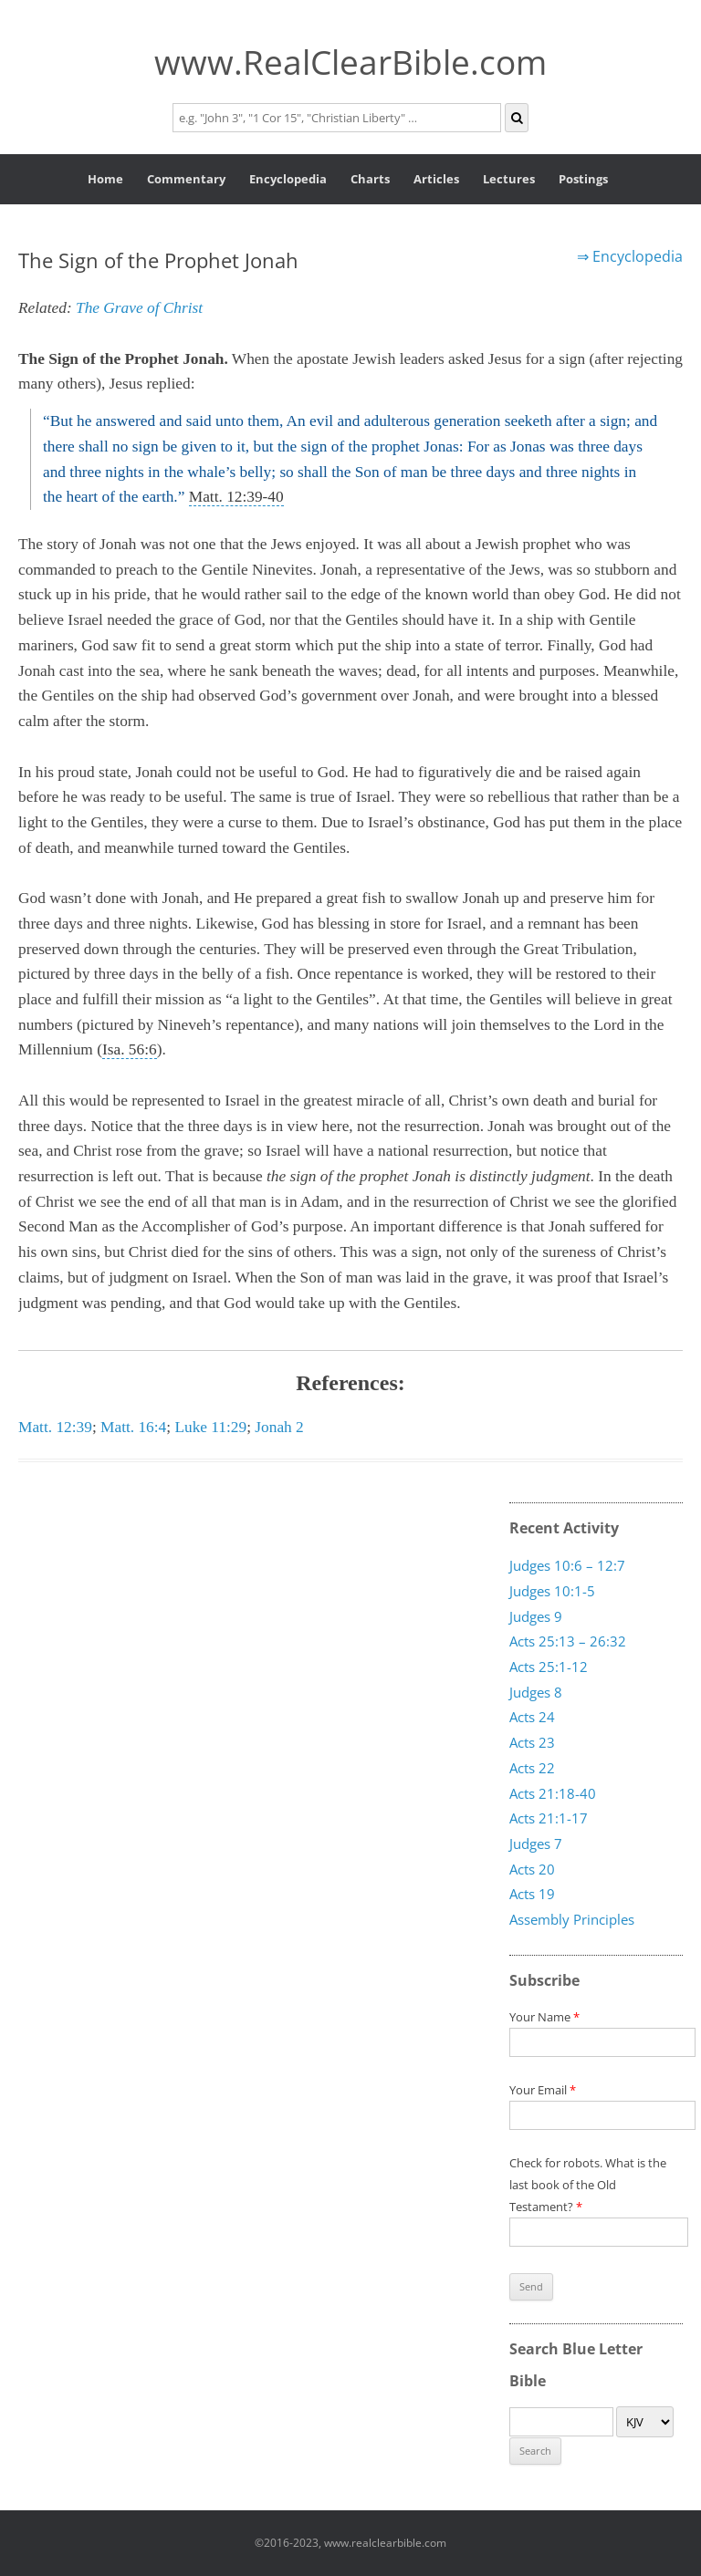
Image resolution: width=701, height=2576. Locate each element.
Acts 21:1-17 (548, 1818)
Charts (370, 179)
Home (105, 179)
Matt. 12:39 (55, 1427)
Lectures (509, 179)
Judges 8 (535, 1692)
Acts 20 (532, 1868)
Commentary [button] (186, 179)
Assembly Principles (571, 1919)
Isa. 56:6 (129, 1049)
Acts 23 (532, 1742)
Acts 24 (532, 1717)
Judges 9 (535, 1615)
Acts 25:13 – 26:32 (567, 1641)
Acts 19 (532, 1894)
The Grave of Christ (139, 308)
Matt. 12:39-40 (236, 496)
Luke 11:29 (210, 1427)
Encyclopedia (288, 179)
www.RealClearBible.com (350, 61)
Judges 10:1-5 (552, 1591)
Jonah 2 (279, 1427)
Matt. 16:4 (133, 1427)
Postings (583, 179)
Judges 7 (535, 1843)
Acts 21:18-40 (552, 1792)
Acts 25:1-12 (548, 1666)
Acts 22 (532, 1768)
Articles (436, 179)
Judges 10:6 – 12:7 (567, 1565)
